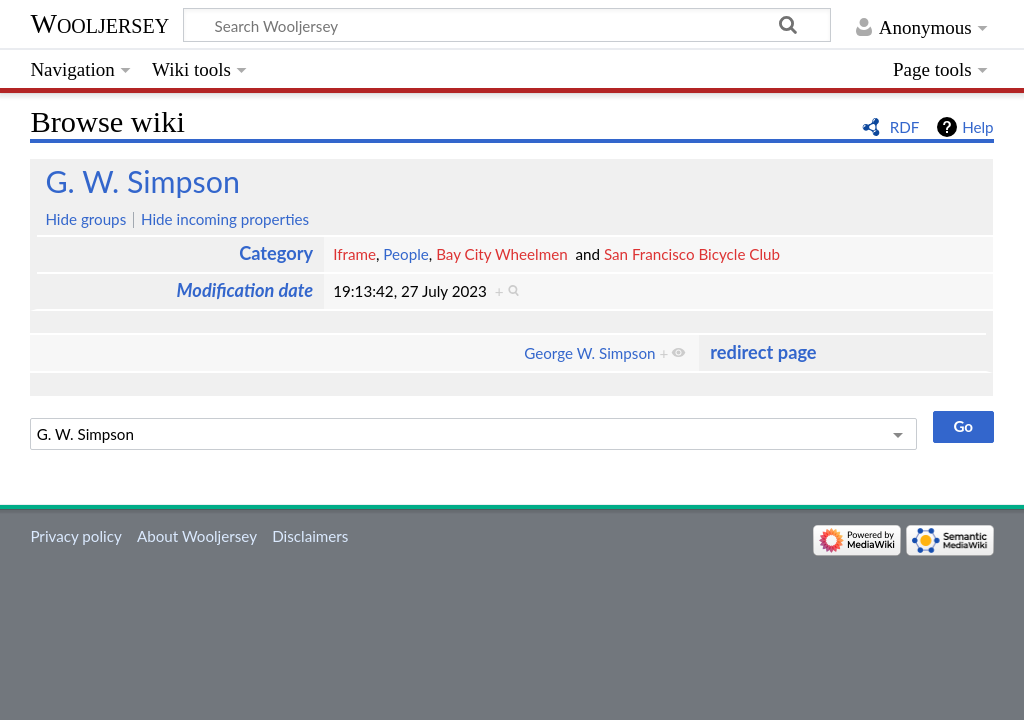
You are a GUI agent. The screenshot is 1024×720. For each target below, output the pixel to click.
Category (276, 253)
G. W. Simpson (142, 181)
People (405, 254)
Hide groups (85, 219)
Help (977, 127)
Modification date (245, 290)
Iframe (354, 254)
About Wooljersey (197, 536)
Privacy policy (75, 536)
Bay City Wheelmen (502, 254)
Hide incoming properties (225, 219)
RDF (905, 127)
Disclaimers (310, 536)
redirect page (763, 352)
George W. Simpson (589, 353)
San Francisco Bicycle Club (692, 254)
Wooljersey (99, 23)
